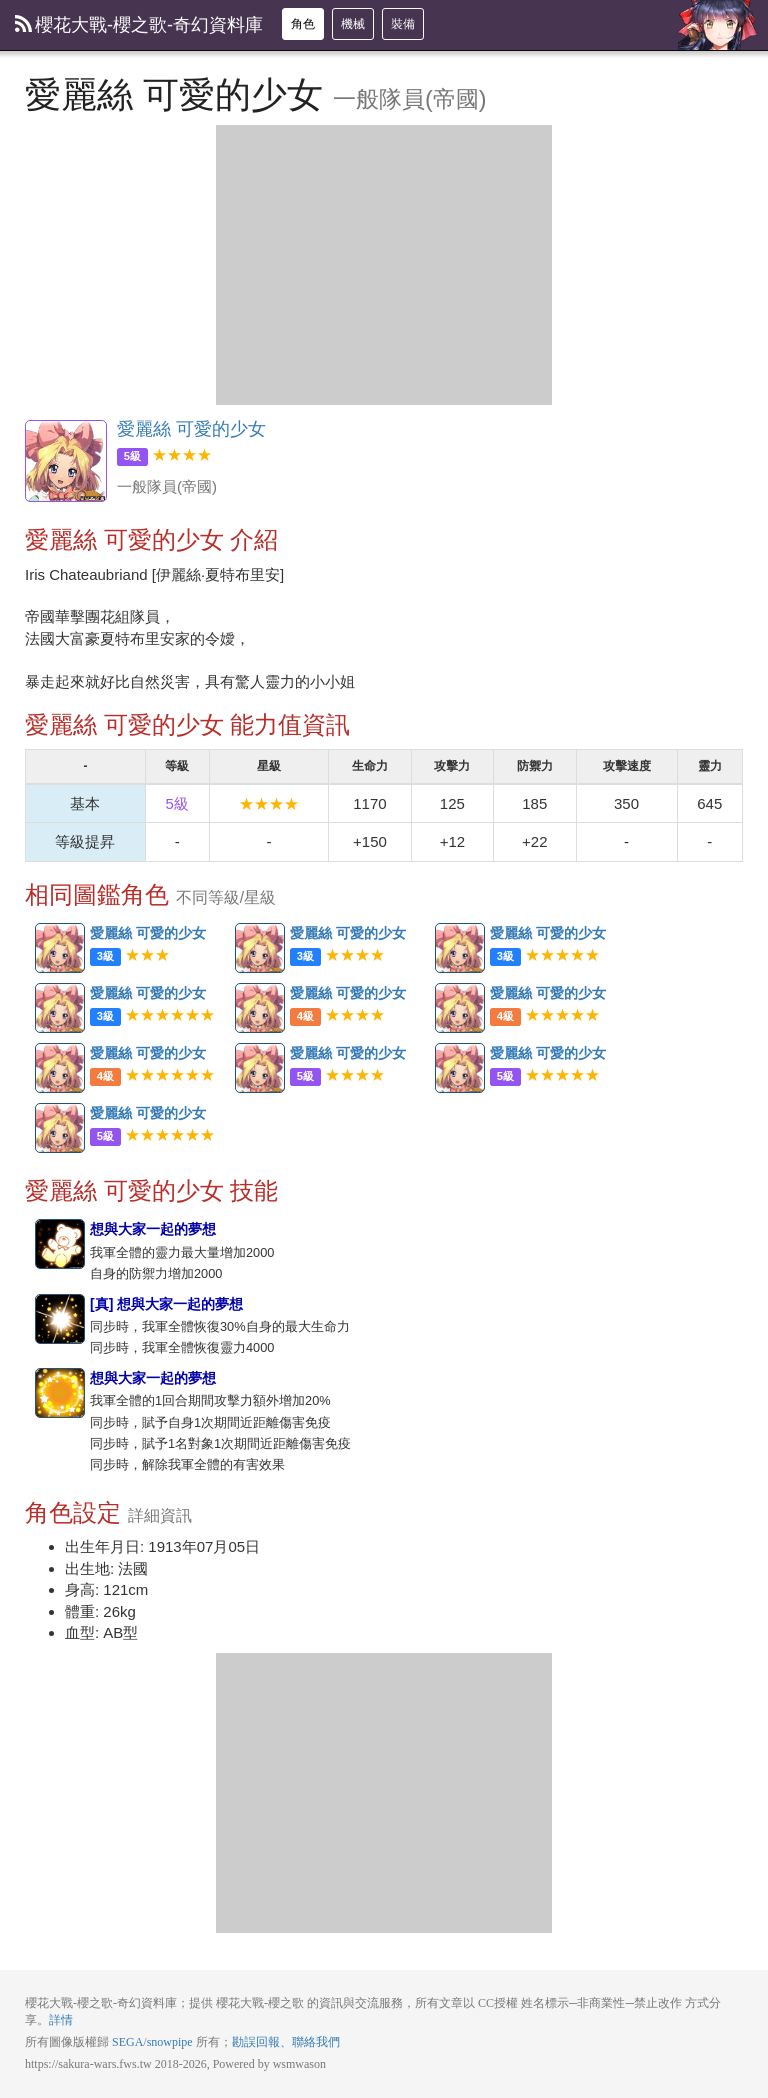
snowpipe (170, 2042)
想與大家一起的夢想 (61, 1245)
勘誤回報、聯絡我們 (286, 2042)
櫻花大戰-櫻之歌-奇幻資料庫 (139, 25)
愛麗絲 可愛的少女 (66, 461)
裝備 (403, 24)
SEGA (127, 2042)
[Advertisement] (384, 265)
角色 (303, 24)
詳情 (61, 2020)
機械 (353, 24)
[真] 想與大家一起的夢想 (61, 1320)
